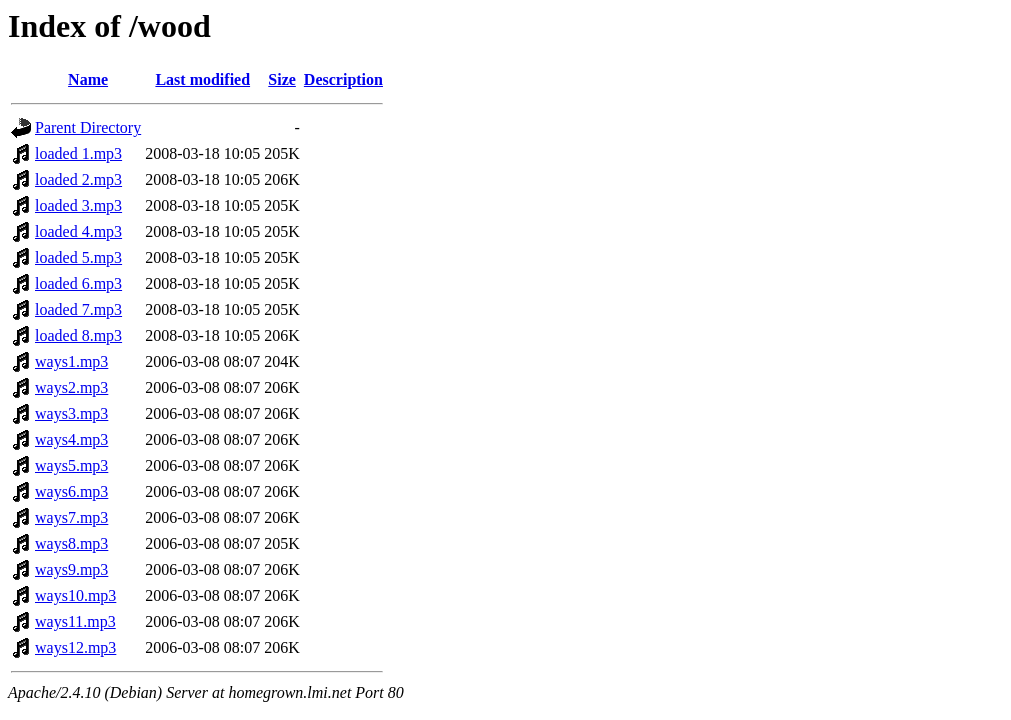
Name (88, 79)
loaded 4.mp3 (78, 231)
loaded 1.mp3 (78, 153)
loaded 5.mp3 (78, 257)
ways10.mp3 (75, 595)
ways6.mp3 (71, 491)
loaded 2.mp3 (78, 179)
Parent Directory (88, 127)
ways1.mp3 (71, 361)
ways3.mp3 (71, 413)
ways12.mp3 (75, 647)
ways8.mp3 (71, 543)
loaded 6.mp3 (78, 283)
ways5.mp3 (71, 465)
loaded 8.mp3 (78, 335)
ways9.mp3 (71, 569)
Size (282, 79)
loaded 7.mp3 (78, 309)
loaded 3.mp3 (78, 205)
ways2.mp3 (71, 387)
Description (343, 79)
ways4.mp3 (71, 439)
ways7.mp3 (71, 517)
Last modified (202, 79)
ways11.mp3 (75, 621)
